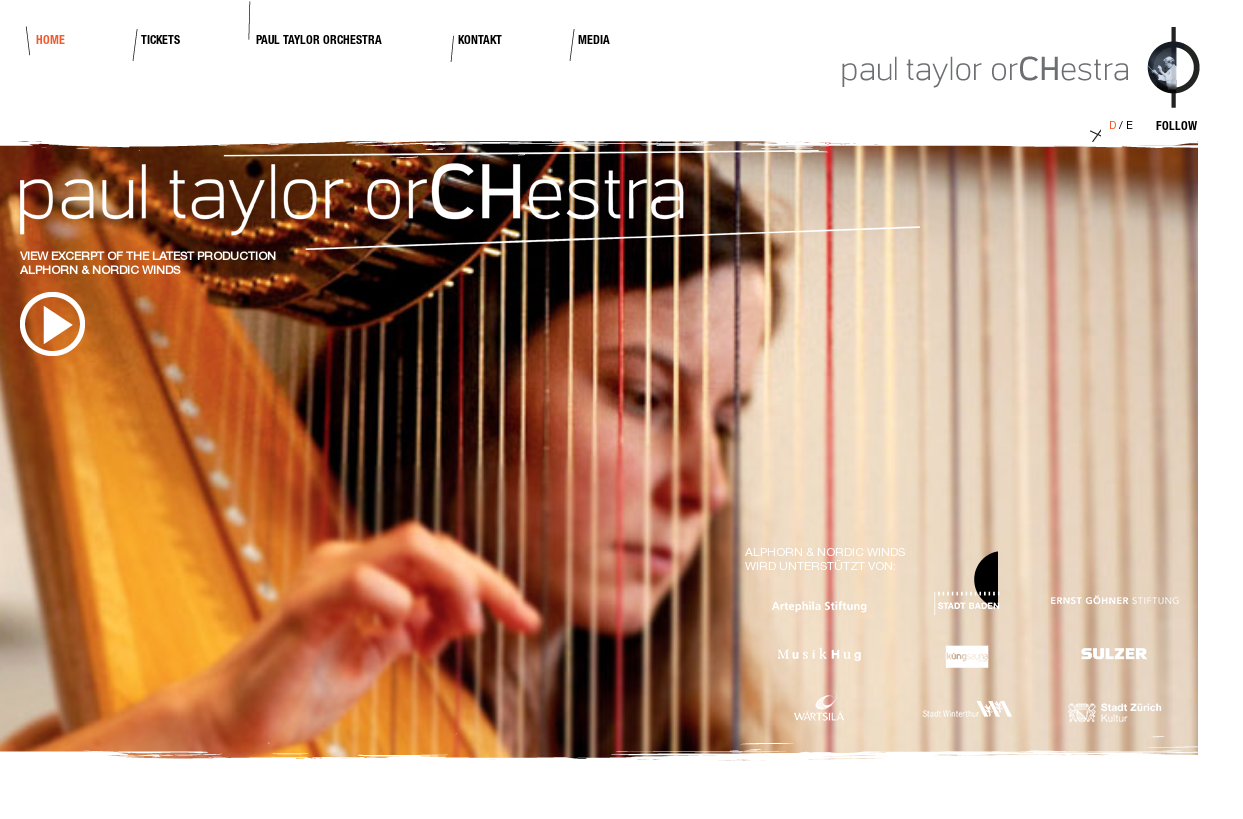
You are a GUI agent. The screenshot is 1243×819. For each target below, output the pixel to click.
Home (50, 41)
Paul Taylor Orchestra (319, 41)
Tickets (160, 41)
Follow (1176, 127)
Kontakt (480, 41)
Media (594, 41)
